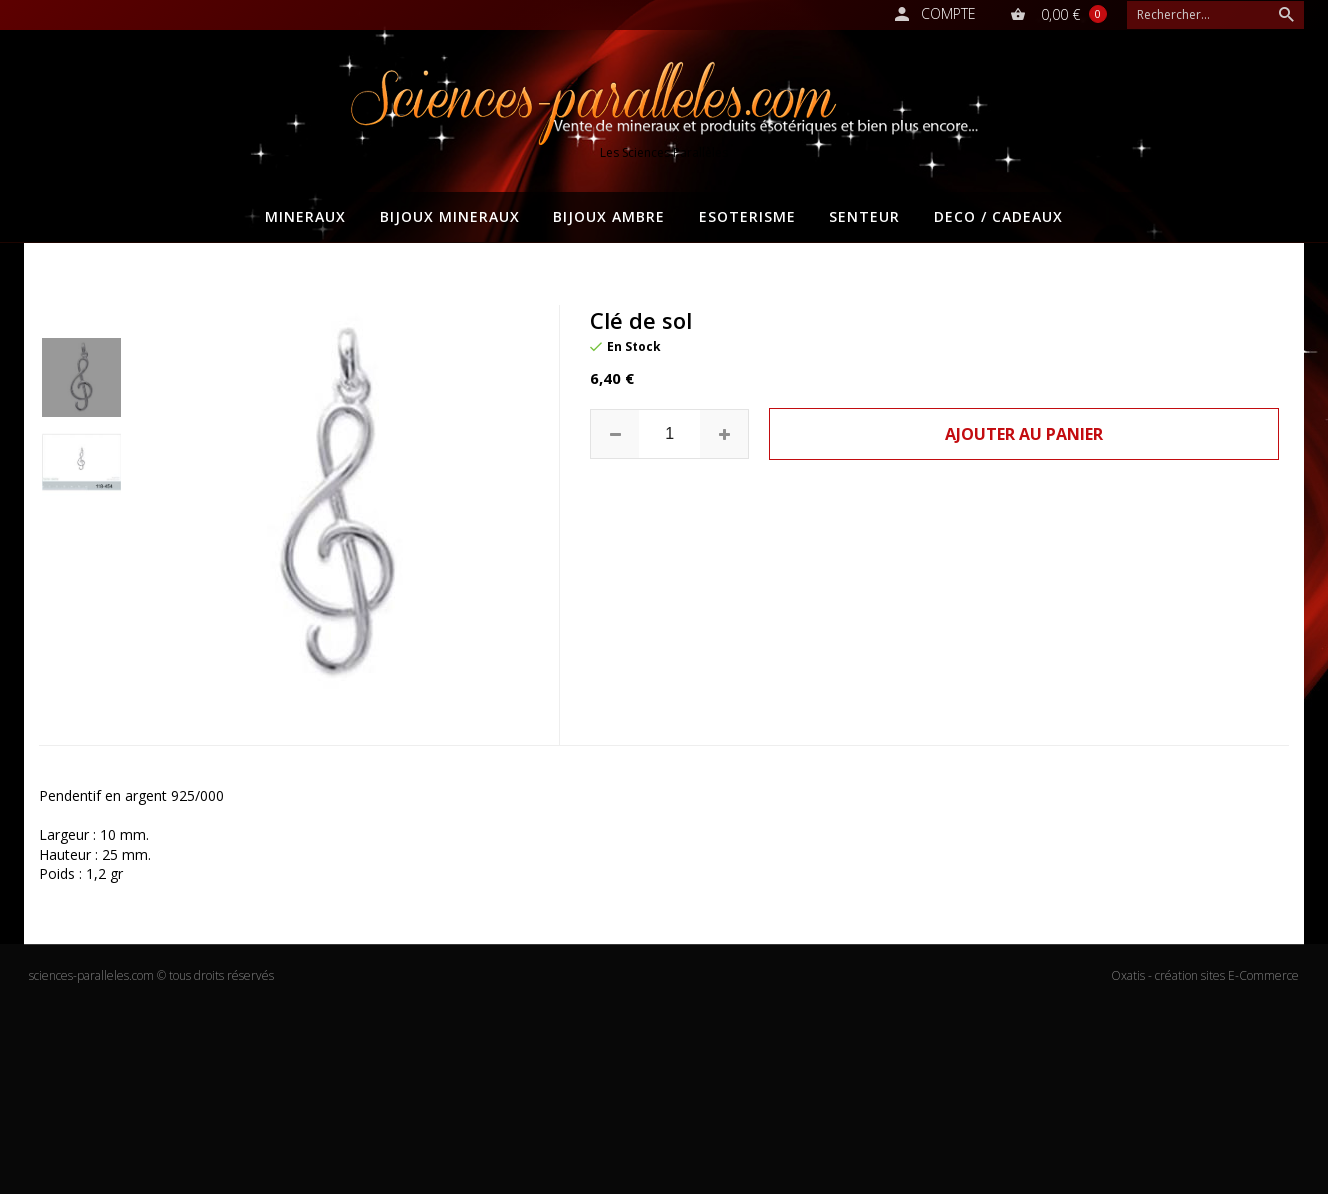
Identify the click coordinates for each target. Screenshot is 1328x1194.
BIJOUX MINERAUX (450, 216)
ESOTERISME (747, 216)
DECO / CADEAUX (998, 216)
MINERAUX (305, 216)
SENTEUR (864, 216)
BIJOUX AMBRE (609, 216)
